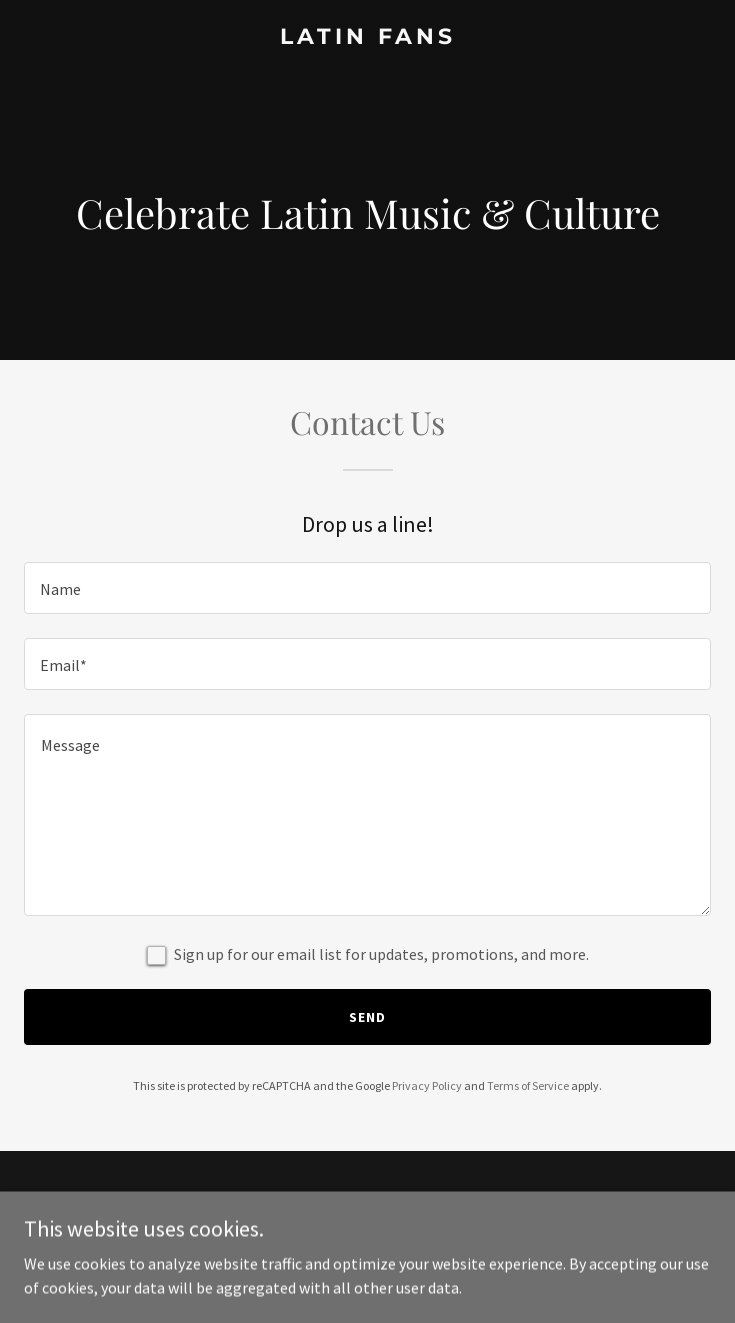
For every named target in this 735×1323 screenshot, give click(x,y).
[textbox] (367, 588)
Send (367, 1017)
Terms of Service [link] (528, 1085)
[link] (367, 38)
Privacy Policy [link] (427, 1085)
